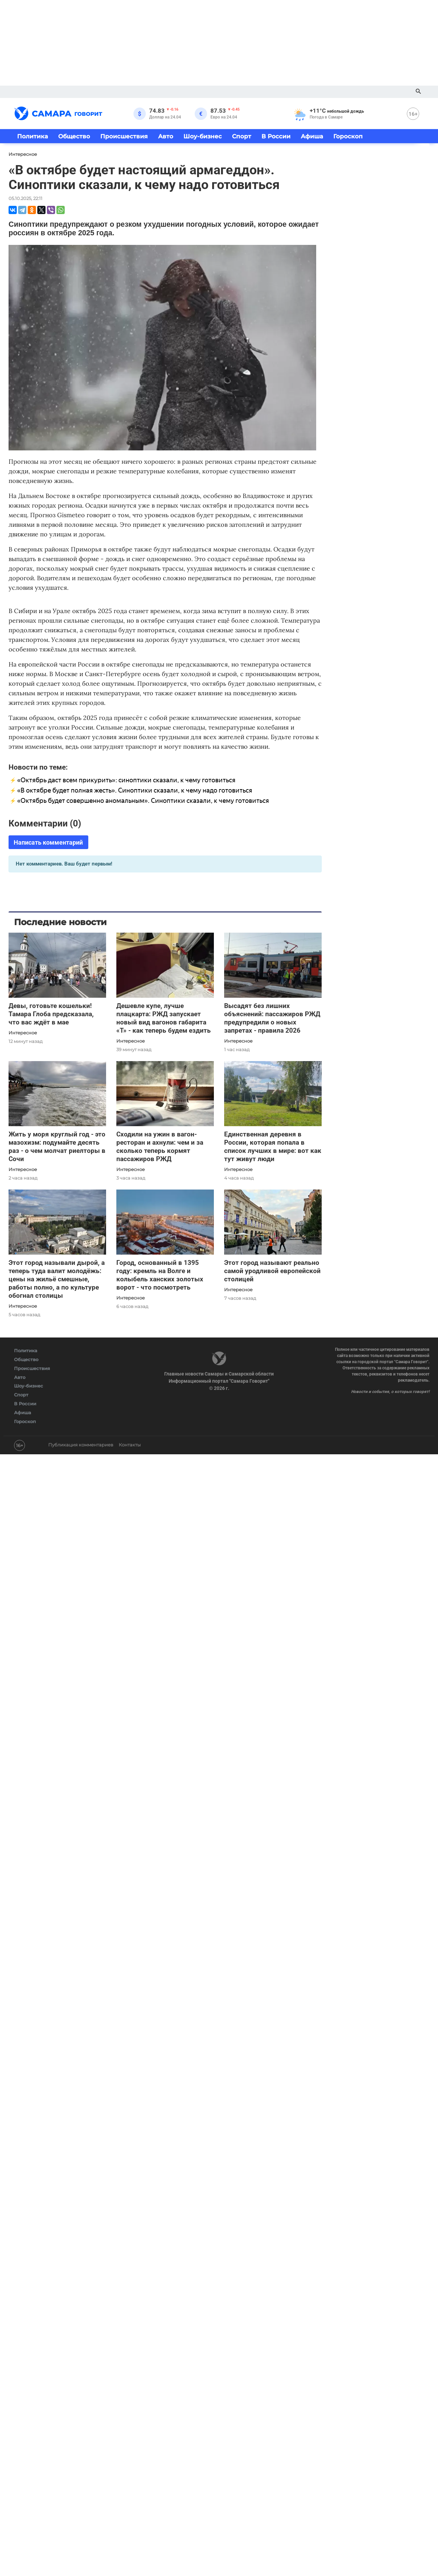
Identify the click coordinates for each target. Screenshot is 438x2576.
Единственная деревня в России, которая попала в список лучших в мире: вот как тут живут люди (272, 1146)
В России (276, 136)
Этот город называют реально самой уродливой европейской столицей (272, 1271)
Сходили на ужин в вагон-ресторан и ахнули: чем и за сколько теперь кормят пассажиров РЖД (159, 1146)
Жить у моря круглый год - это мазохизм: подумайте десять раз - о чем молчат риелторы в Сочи (57, 1146)
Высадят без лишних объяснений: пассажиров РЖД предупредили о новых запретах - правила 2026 (272, 1018)
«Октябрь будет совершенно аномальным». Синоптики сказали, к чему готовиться (143, 801)
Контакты (130, 1444)
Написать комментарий (48, 842)
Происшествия (124, 136)
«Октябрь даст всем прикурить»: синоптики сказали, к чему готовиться (126, 780)
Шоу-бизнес (202, 136)
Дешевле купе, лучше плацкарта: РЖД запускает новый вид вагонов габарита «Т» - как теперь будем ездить (163, 1018)
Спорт (241, 136)
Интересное (23, 1032)
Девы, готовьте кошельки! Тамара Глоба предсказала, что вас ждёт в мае (51, 1014)
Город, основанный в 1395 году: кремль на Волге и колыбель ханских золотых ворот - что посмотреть (159, 1275)
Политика (32, 136)
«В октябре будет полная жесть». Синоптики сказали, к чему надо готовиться (134, 790)
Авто (165, 136)
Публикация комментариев (80, 1444)
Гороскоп (348, 136)
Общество (74, 136)
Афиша (312, 136)
